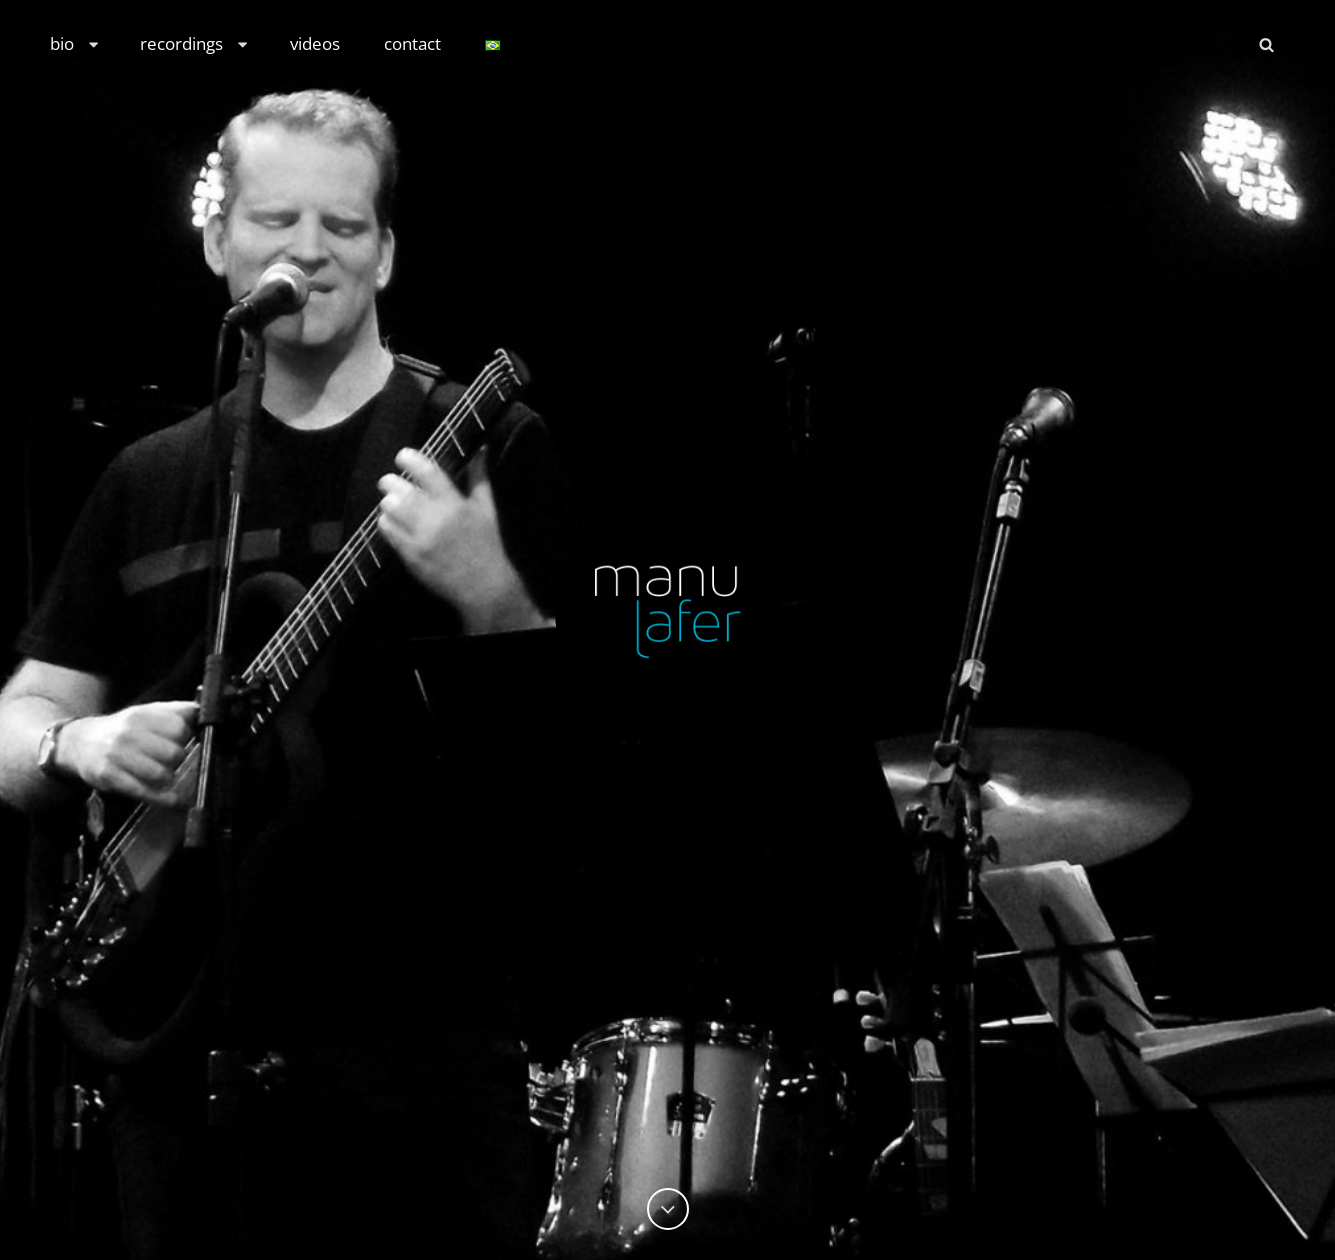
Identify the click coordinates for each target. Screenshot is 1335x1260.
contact (412, 43)
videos (315, 43)
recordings (195, 43)
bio (75, 43)
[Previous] (668, 1209)
